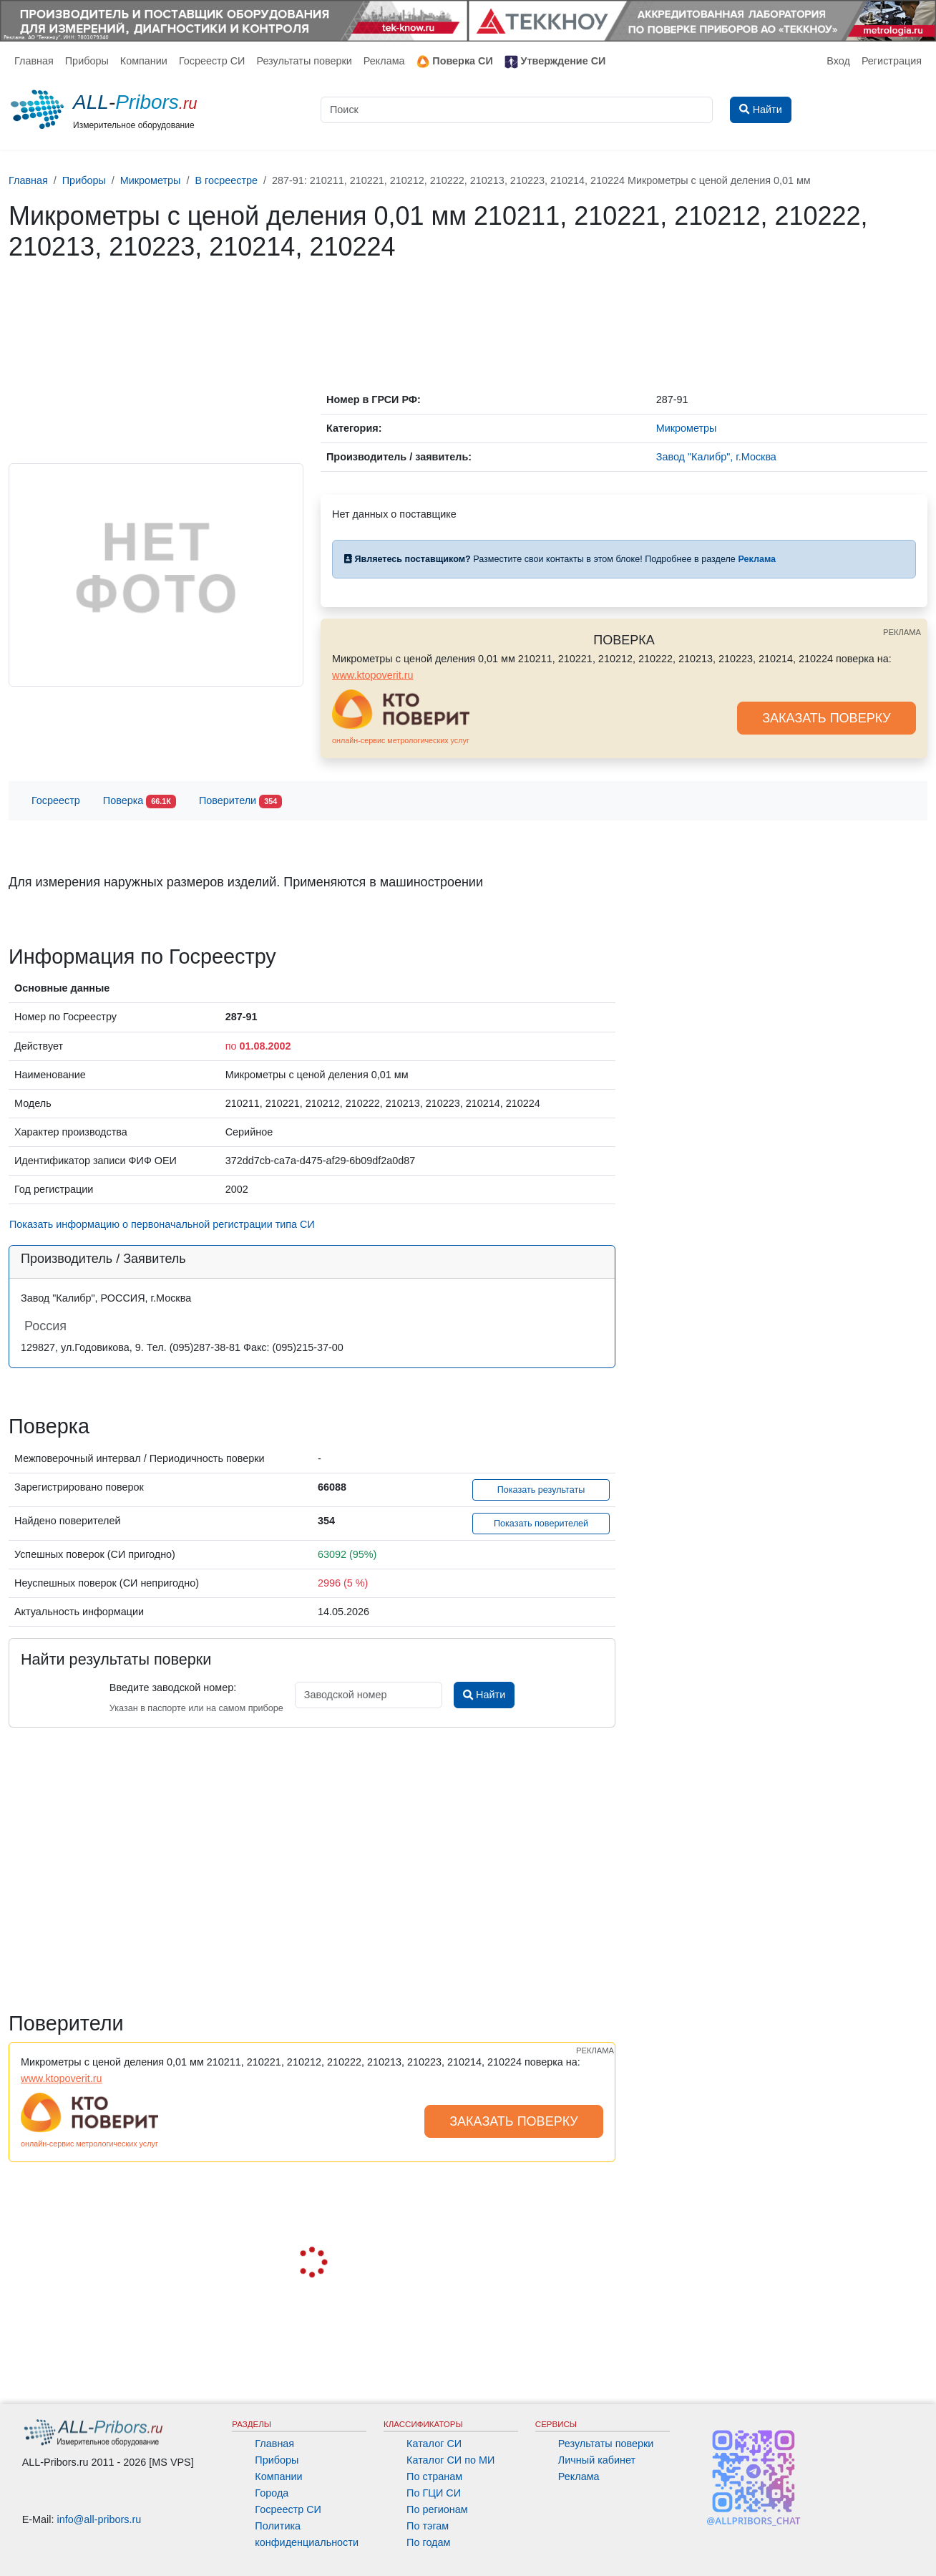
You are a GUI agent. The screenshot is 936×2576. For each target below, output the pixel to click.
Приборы (87, 61)
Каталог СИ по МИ (450, 2460)
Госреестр (55, 800)
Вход (838, 61)
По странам (434, 2476)
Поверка (139, 801)
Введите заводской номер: (172, 1687)
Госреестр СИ (212, 61)
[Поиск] (517, 110)
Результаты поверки (303, 61)
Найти (484, 1694)
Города (271, 2493)
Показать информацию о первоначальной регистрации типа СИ (162, 1224)
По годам (428, 2542)
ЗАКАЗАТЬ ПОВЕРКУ (826, 718)
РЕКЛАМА (902, 632)
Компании (143, 61)
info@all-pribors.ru (99, 2519)
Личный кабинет (596, 2460)
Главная (34, 61)
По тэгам (427, 2526)
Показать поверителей (541, 1524)
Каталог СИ (434, 2443)
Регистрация (892, 61)
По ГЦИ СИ (433, 2493)
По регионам (437, 2509)
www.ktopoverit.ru (373, 675)
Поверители (240, 801)
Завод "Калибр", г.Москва (716, 457)
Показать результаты (541, 1490)
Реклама (384, 61)
